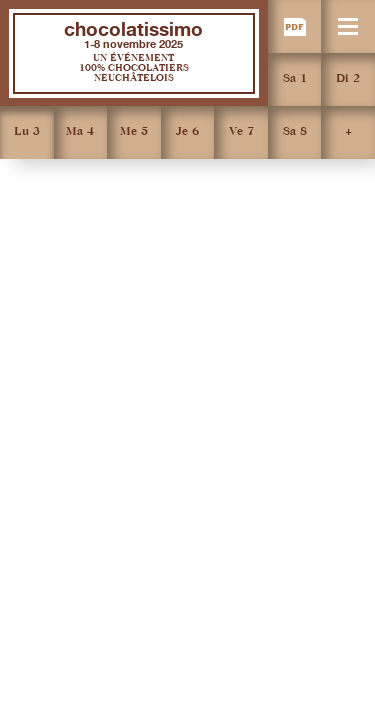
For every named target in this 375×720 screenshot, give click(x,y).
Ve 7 (241, 132)
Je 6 (187, 132)
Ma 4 (80, 132)
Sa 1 (295, 79)
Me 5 (134, 132)
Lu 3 (27, 132)
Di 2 (348, 79)
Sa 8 (295, 132)
